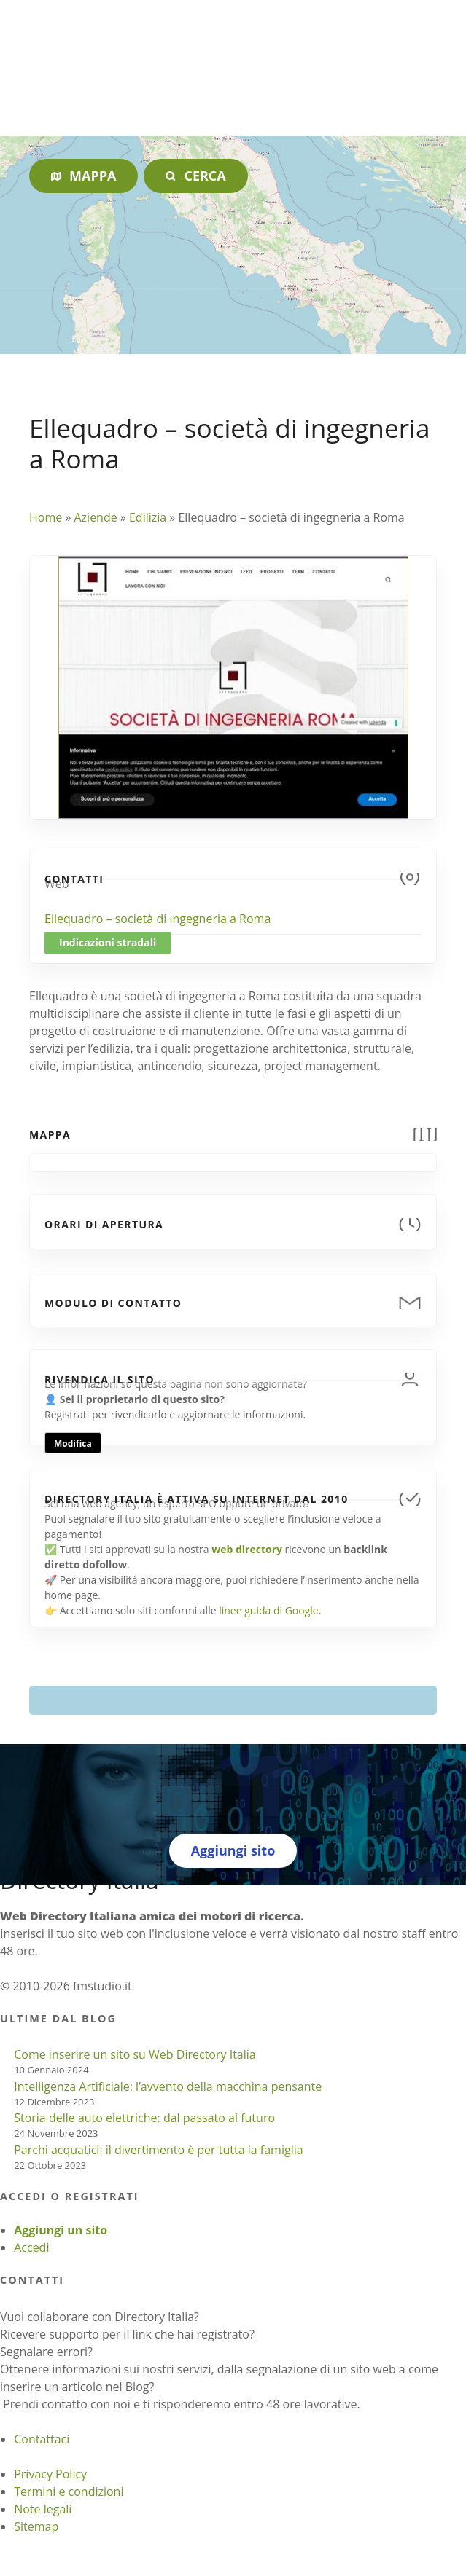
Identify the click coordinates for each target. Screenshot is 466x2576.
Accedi (31, 2247)
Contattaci (41, 2439)
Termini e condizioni (68, 2491)
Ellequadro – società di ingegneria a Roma (157, 919)
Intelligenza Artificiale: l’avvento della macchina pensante (168, 2086)
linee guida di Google (268, 1610)
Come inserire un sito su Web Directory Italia (135, 2054)
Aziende (95, 517)
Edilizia (147, 517)
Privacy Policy (50, 2474)
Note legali (42, 2509)
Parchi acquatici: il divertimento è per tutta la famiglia (158, 2150)
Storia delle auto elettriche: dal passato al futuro (144, 2118)
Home (45, 517)
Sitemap (36, 2526)
